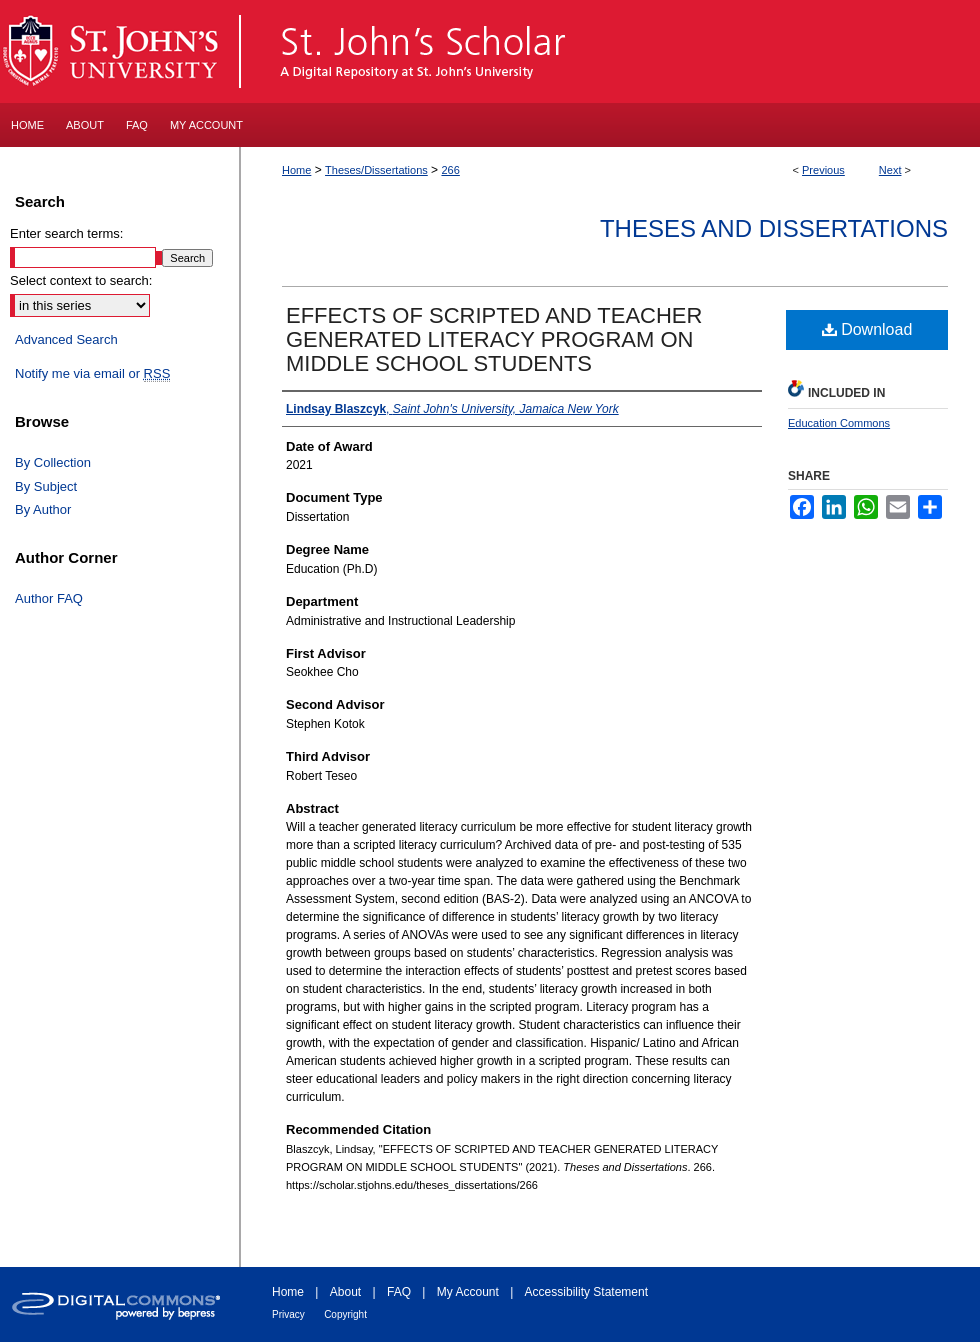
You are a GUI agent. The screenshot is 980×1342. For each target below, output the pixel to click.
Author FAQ (49, 598)
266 (450, 170)
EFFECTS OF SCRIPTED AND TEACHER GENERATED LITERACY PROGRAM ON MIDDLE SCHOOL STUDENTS (494, 339)
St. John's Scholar (611, 51)
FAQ (399, 1292)
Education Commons (839, 423)
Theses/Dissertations (376, 170)
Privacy (288, 1314)
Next (890, 170)
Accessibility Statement (586, 1292)
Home (296, 170)
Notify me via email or (92, 374)
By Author (43, 509)
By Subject (46, 486)
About (345, 1292)
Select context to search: (81, 280)
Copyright (345, 1314)
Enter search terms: (66, 233)
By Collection (53, 462)
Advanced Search (66, 339)
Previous (823, 170)
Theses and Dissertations (774, 228)
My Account (468, 1292)
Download (867, 329)
